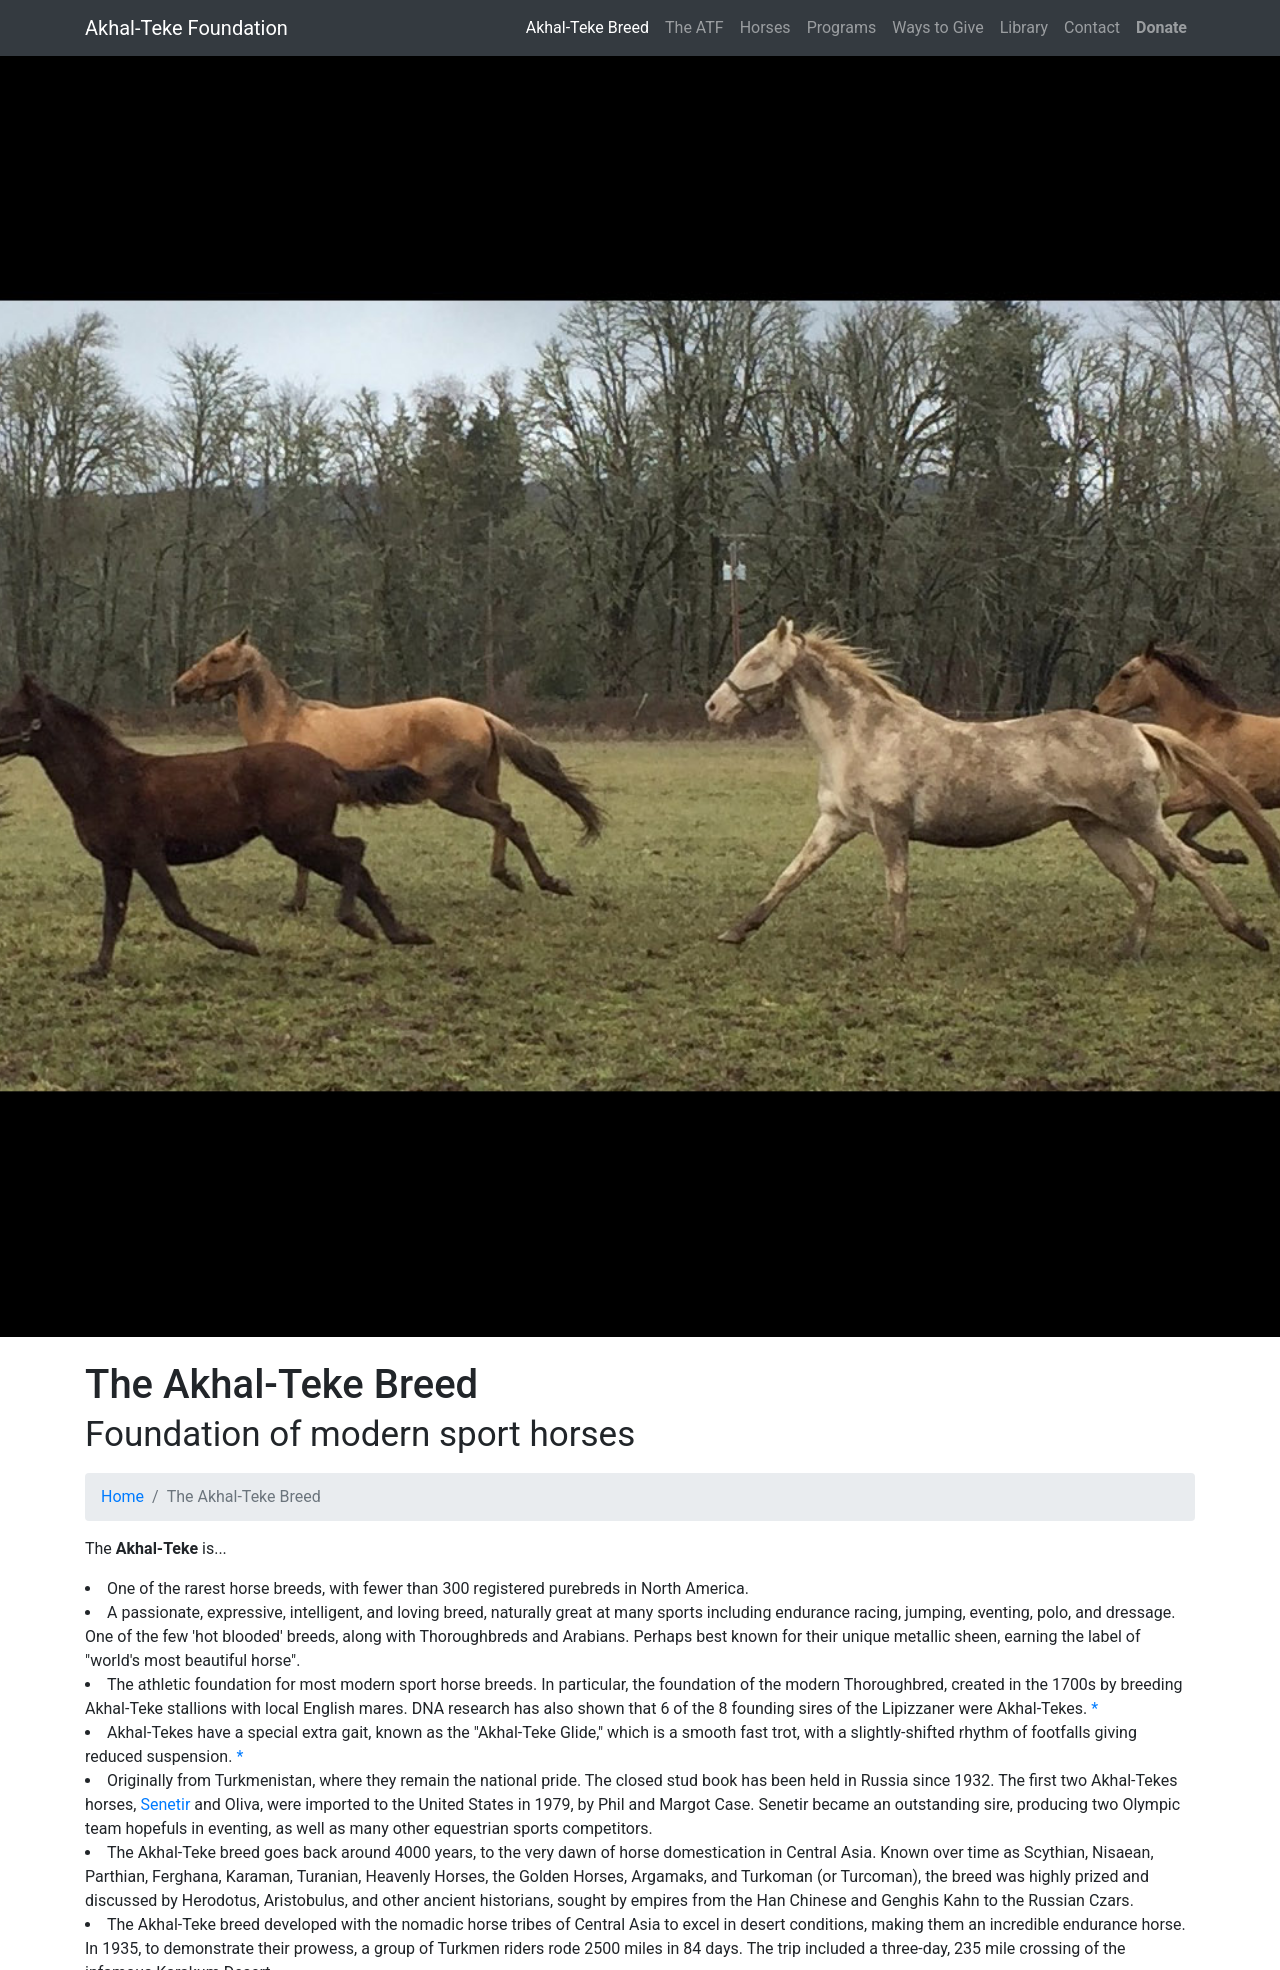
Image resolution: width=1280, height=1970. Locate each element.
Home (122, 1496)
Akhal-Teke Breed (587, 27)
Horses (765, 27)
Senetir (165, 1804)
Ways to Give (937, 27)
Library (1024, 27)
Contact (1092, 27)
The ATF (694, 27)
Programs (842, 27)
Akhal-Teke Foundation (186, 28)
